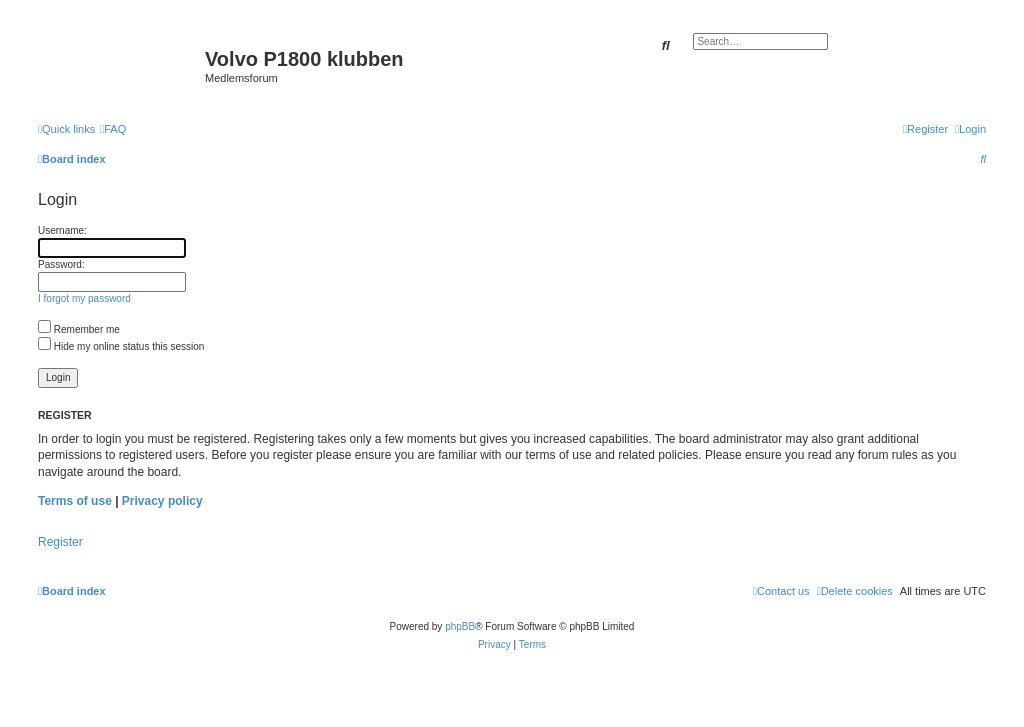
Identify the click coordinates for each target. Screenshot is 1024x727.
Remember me (79, 329)
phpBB (460, 626)
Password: (61, 264)
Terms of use (75, 501)
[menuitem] (113, 129)
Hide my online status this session (121, 346)
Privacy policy (162, 501)
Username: (62, 230)
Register (60, 542)
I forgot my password (84, 298)
